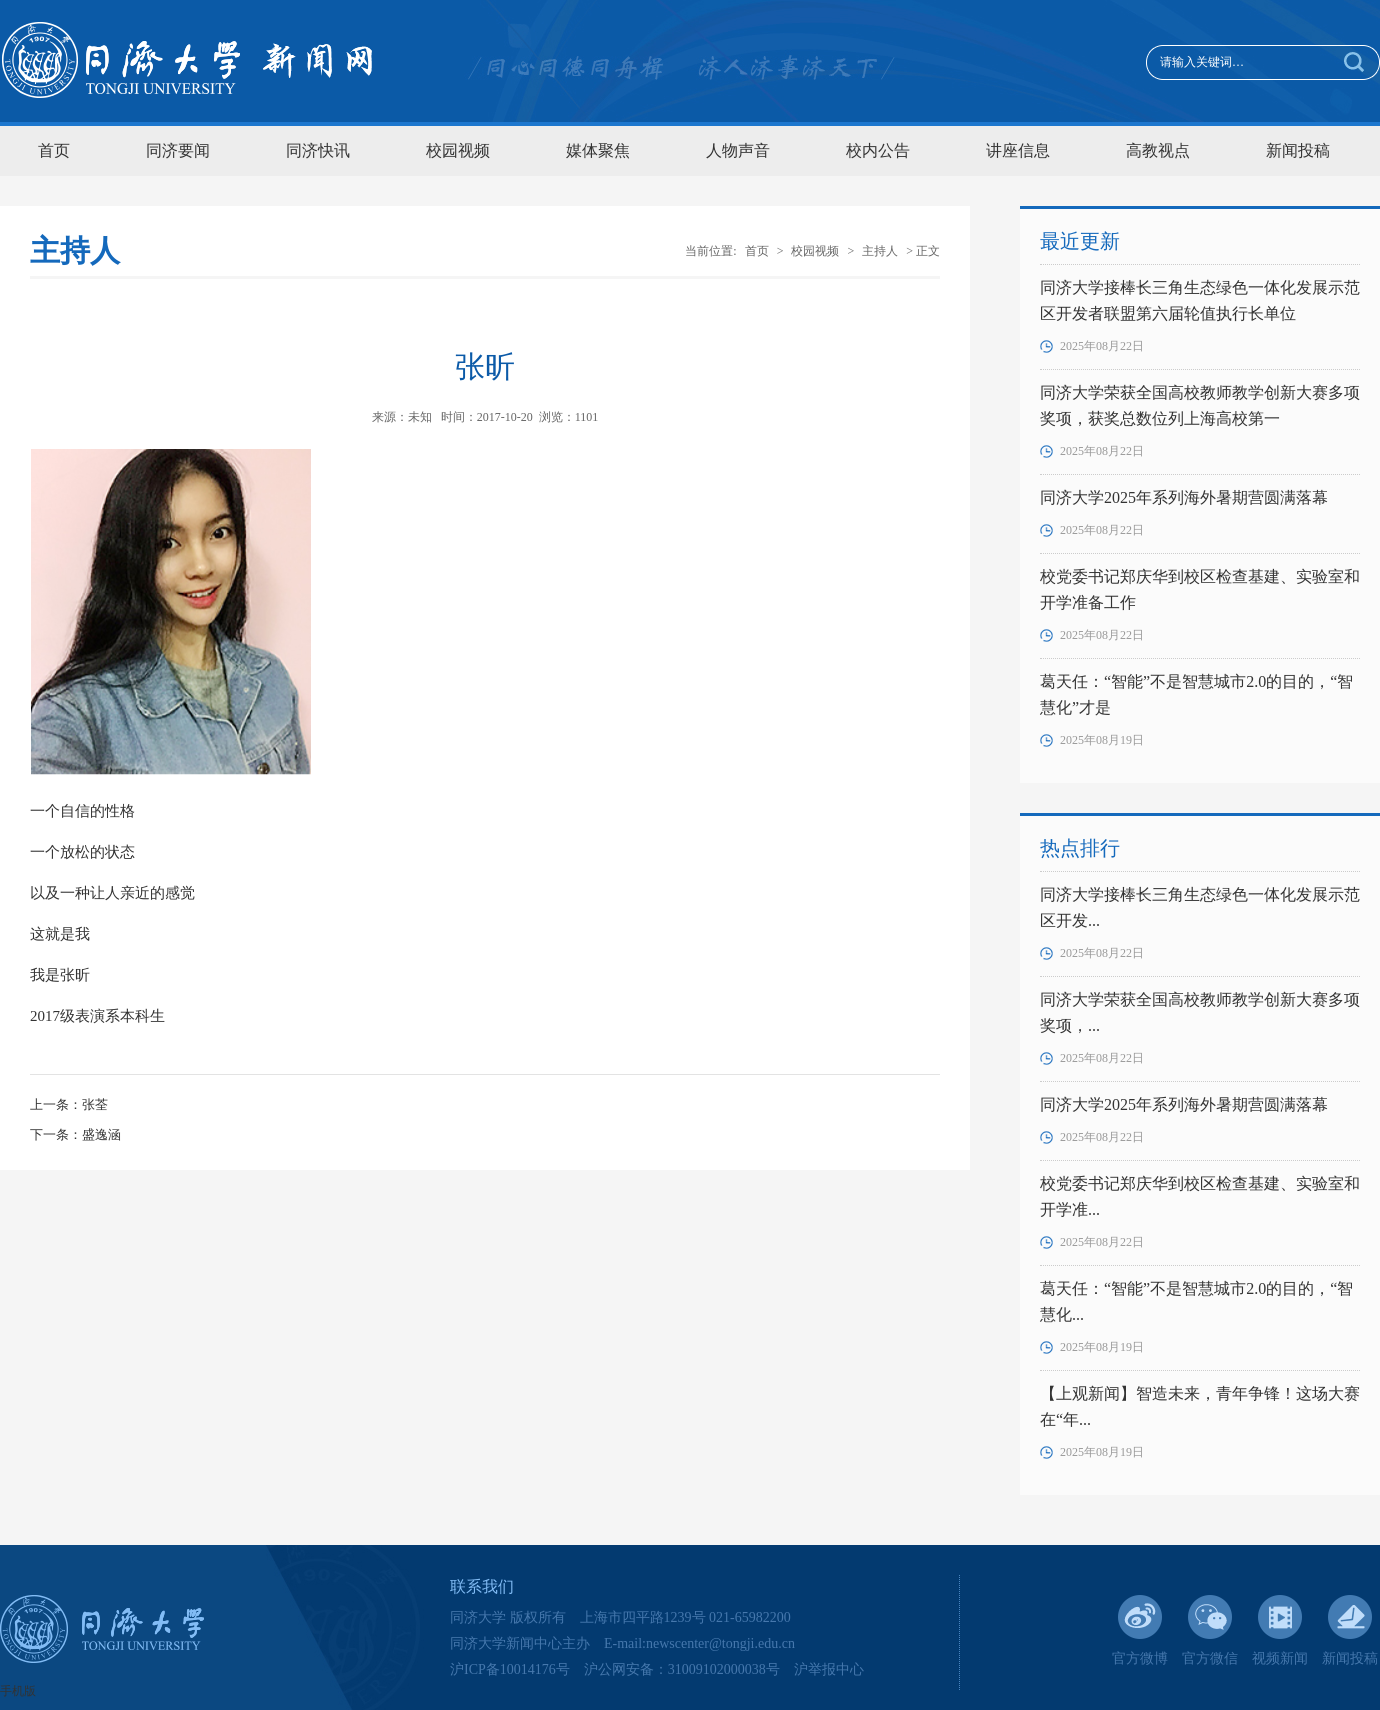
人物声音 (738, 150)
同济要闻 (178, 150)
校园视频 (458, 150)
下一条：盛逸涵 (75, 1134)
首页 (54, 150)
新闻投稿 (1298, 150)
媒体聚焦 (598, 150)
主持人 (880, 251)
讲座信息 (1018, 150)
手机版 (18, 1691)
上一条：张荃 (69, 1104)
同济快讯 (318, 150)
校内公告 (878, 150)
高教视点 (1158, 150)
